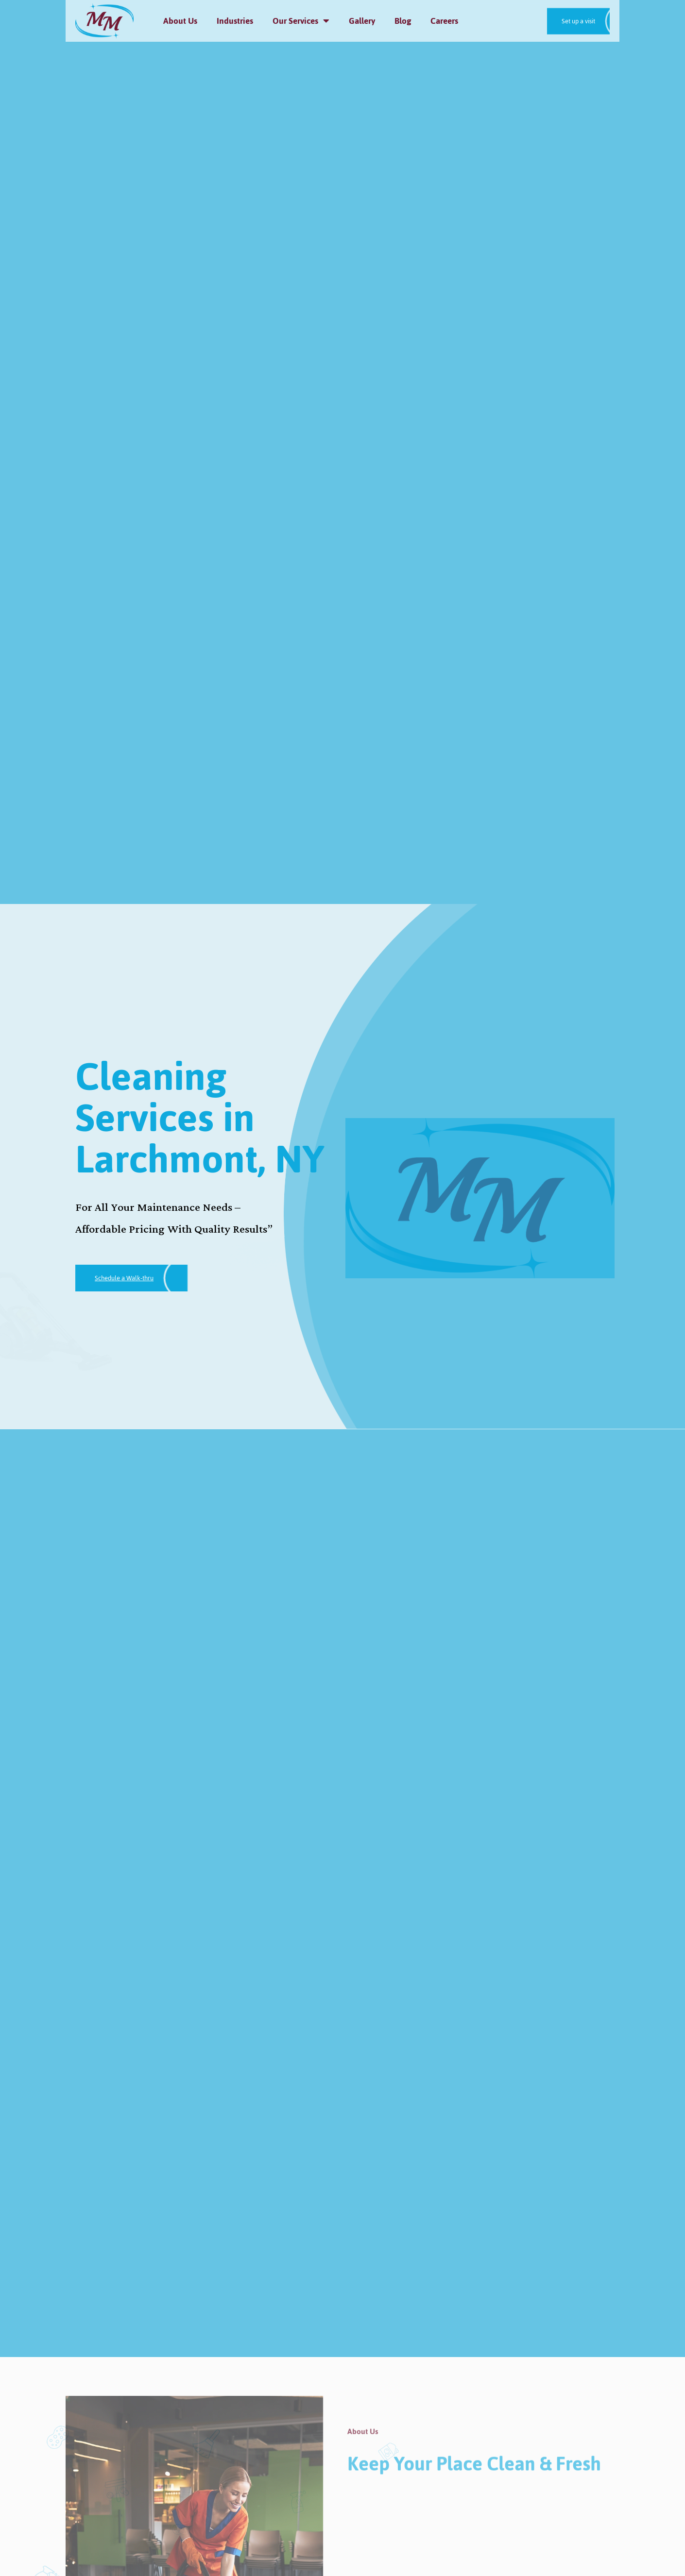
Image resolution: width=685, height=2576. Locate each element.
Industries (235, 21)
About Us (180, 21)
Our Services (301, 21)
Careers (444, 21)
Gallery (362, 21)
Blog (402, 21)
